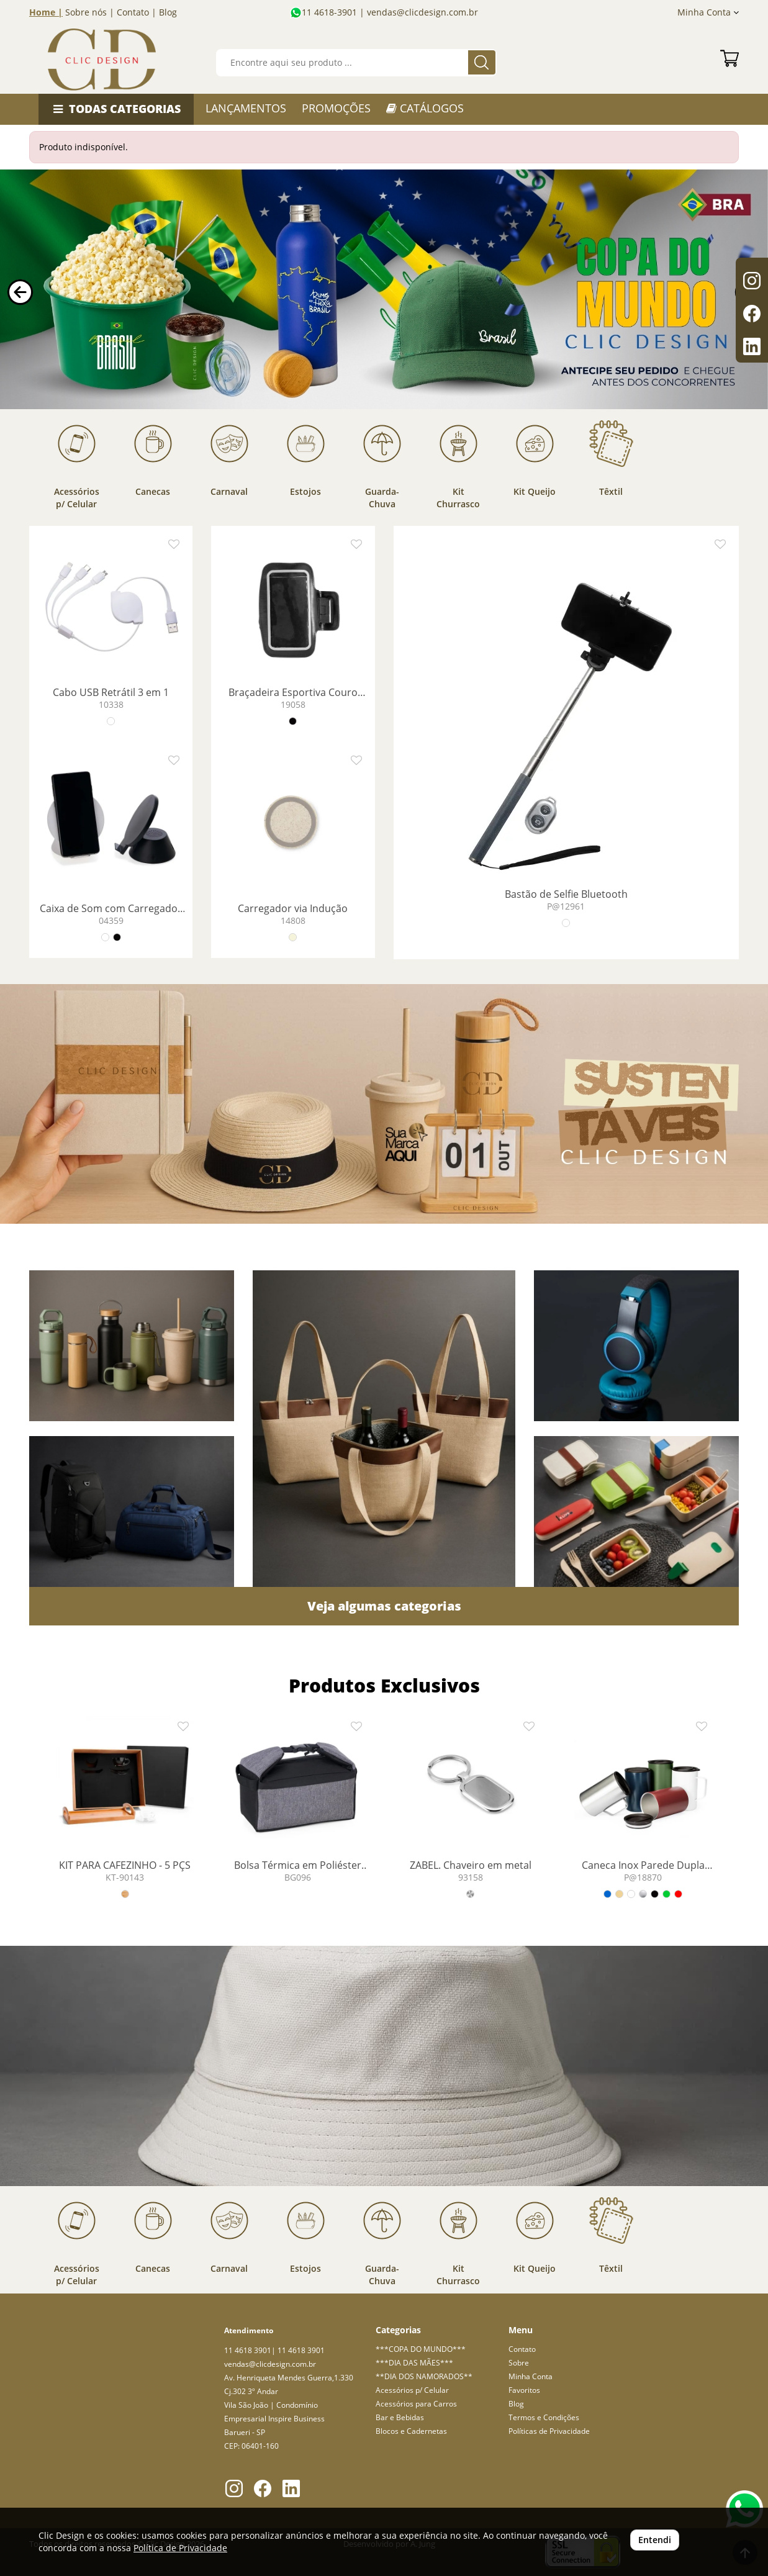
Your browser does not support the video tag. (384, 289)
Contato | (136, 12)
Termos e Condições (543, 2417)
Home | (46, 12)
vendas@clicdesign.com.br (270, 2364)
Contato (522, 2349)
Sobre (518, 2362)
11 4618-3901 (329, 12)
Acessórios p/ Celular (412, 2390)
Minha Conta (708, 12)
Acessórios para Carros (416, 2403)
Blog (168, 12)
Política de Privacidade (180, 2548)
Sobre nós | (89, 12)
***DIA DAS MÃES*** (414, 2362)
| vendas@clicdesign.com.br (417, 12)
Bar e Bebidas (400, 2417)
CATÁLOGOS (425, 108)
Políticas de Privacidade (549, 2431)
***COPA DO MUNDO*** (421, 2349)
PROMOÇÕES (336, 108)
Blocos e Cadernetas (411, 2431)
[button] (20, 292)
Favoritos (524, 2390)
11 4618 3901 (247, 2350)
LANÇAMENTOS (246, 108)
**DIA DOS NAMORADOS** (424, 2376)
